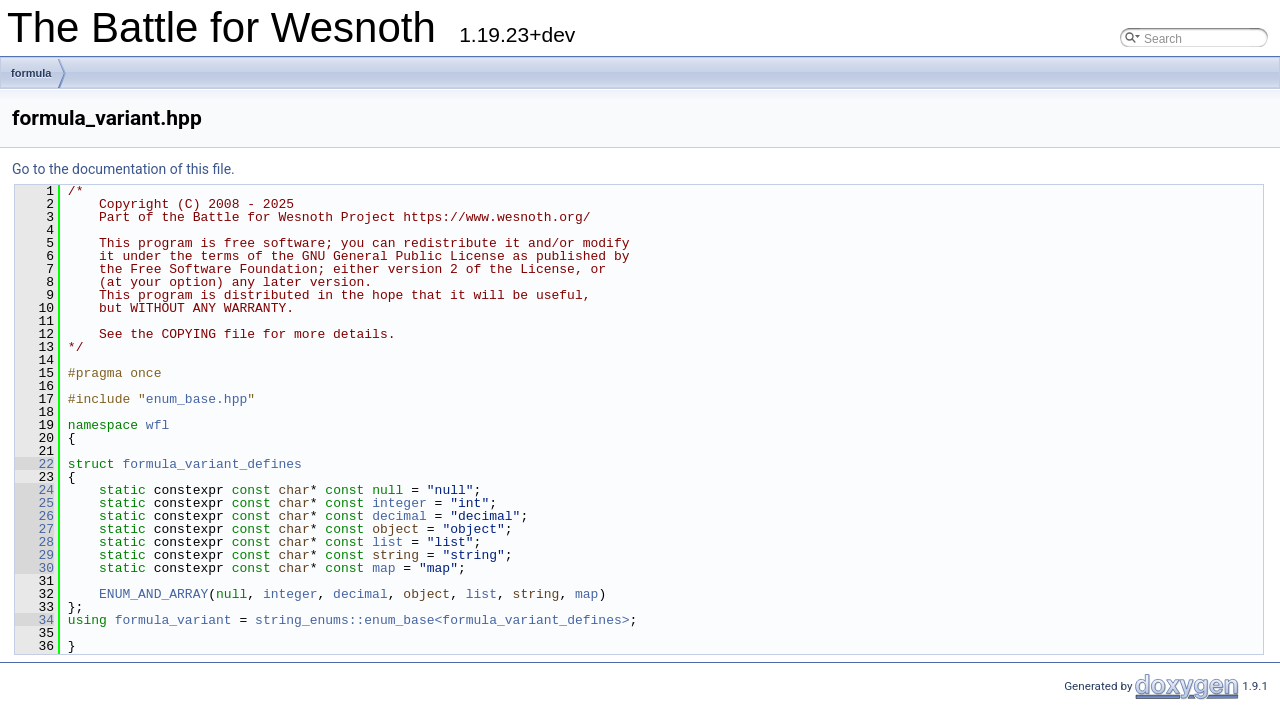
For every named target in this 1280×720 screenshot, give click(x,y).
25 (34, 503)
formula (31, 73)
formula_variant (173, 620)
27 (34, 529)
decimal (399, 516)
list (387, 542)
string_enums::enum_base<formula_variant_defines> (442, 620)
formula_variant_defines (211, 464)
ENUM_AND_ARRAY (153, 594)
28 (34, 542)
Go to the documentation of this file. (123, 169)
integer (399, 503)
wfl (157, 425)
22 (34, 464)
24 (34, 490)
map (383, 568)
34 (34, 620)
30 (34, 568)
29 (34, 555)
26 (34, 516)
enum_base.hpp (196, 399)
